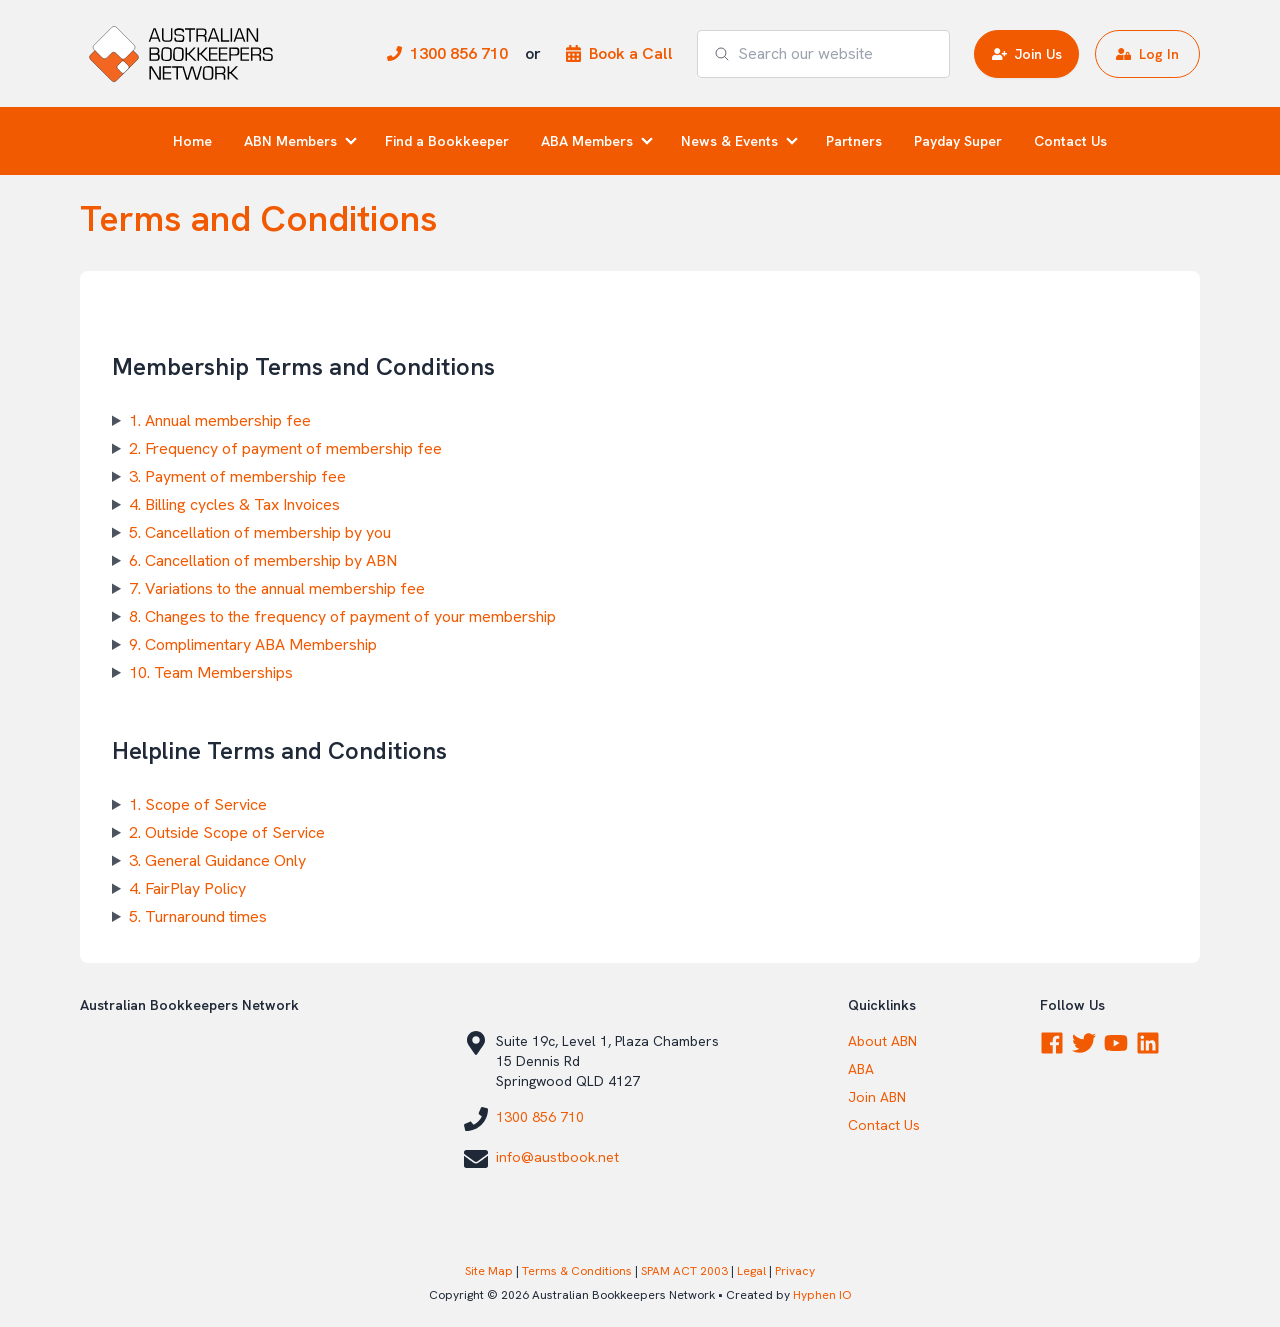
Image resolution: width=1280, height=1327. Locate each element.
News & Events (729, 141)
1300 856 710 (540, 1117)
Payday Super (958, 141)
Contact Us (1070, 141)
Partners (854, 141)
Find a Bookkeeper (447, 141)
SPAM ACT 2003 (684, 1271)
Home (192, 141)
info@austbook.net (557, 1157)
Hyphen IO (822, 1295)
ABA (861, 1069)
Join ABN (877, 1097)
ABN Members (290, 141)
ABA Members (587, 141)
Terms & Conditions (577, 1271)
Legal (751, 1271)
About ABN (882, 1041)
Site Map (489, 1271)
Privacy (795, 1271)
